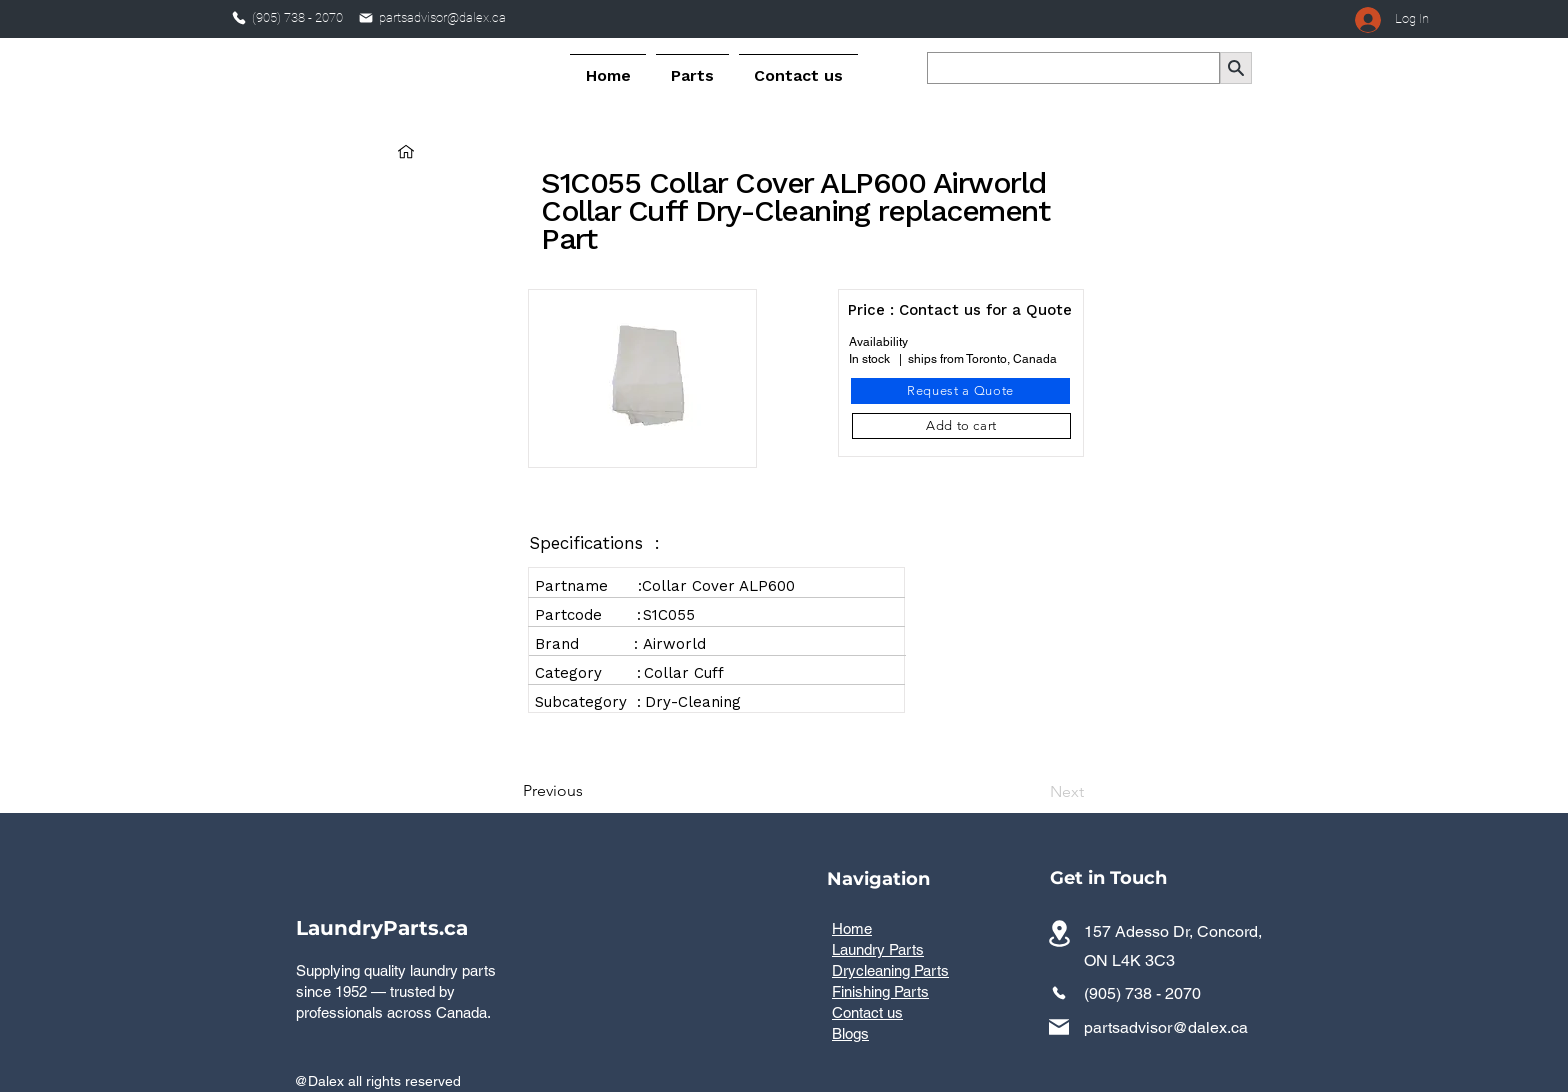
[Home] (406, 151)
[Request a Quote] (960, 391)
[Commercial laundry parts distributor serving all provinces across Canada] (1059, 933)
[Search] (1236, 68)
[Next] (1034, 792)
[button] (692, 67)
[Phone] (239, 18)
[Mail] (366, 18)
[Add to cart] (961, 426)
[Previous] (589, 791)
